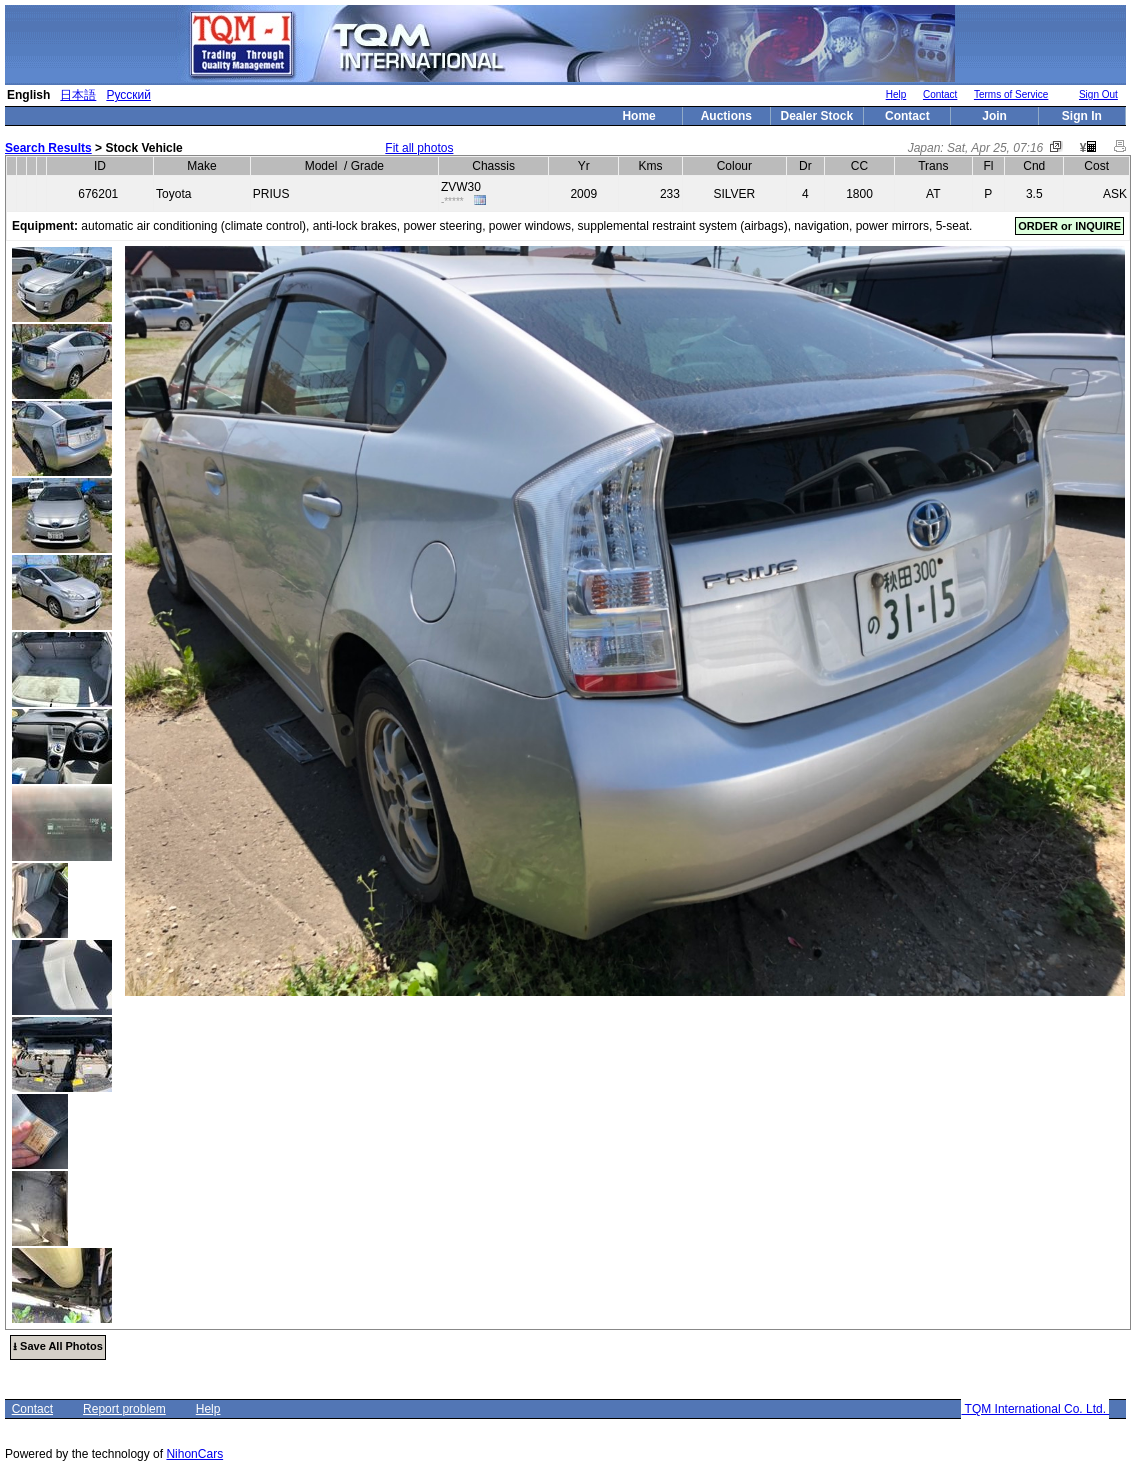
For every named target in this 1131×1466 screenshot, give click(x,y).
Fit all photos (419, 148)
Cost (1096, 166)
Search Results (48, 148)
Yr (584, 166)
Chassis (493, 166)
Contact (940, 94)
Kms (651, 166)
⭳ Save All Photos (58, 1346)
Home (638, 116)
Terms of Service (1011, 94)
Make (201, 166)
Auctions (726, 116)
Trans (933, 166)
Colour (734, 166)
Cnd (1034, 166)
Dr (805, 166)
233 (670, 194)
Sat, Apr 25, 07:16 (995, 148)
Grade (367, 166)
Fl (988, 166)
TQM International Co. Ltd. (1035, 1409)
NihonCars (194, 1454)
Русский (128, 95)
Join (994, 116)
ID (100, 166)
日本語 (78, 95)
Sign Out (1098, 94)
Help (896, 94)
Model (321, 166)
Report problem (124, 1409)
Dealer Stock (817, 116)
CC (859, 166)
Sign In (1082, 116)
